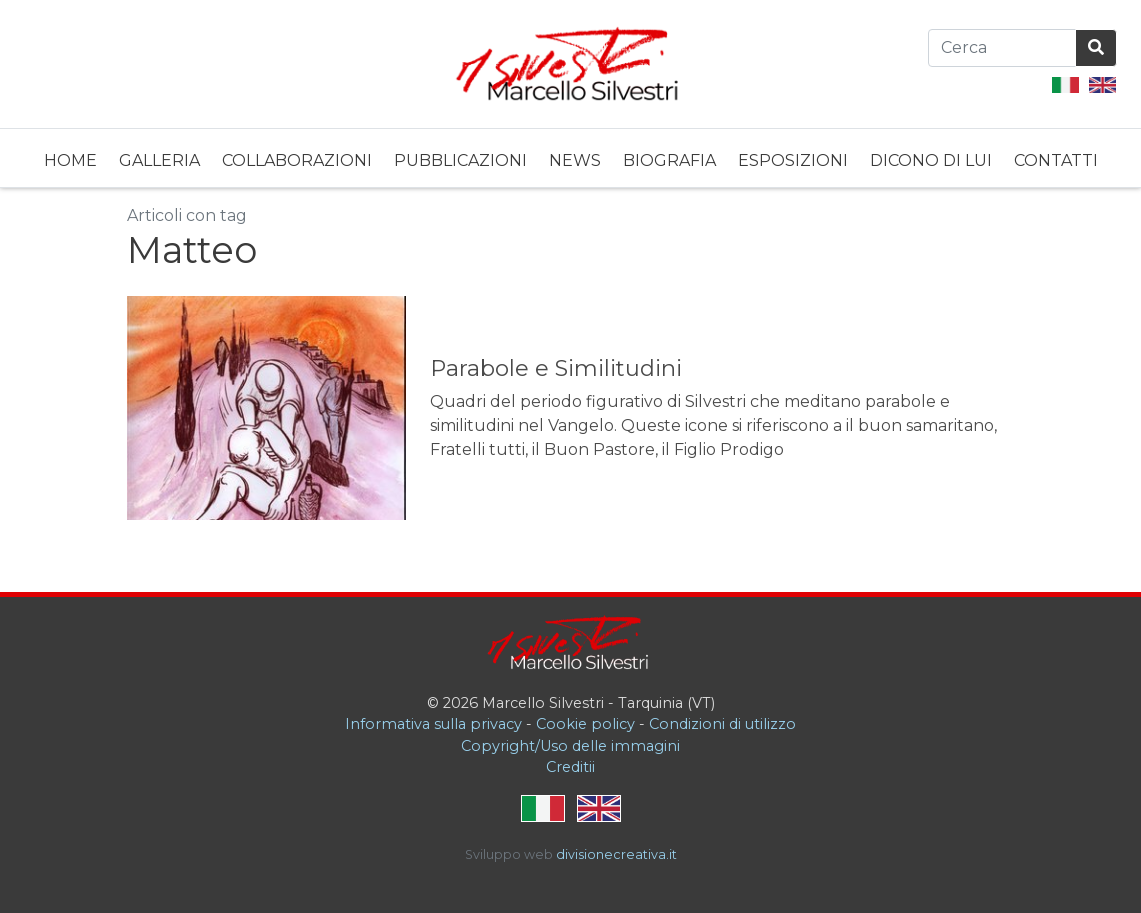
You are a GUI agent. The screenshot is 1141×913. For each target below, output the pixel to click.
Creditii (570, 767)
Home (70, 160)
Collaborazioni (297, 160)
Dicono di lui (931, 160)
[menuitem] (70, 158)
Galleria (159, 160)
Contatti (1056, 160)
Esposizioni (793, 160)
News (575, 160)
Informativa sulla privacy (433, 724)
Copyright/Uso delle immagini (570, 746)
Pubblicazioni (460, 160)
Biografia (669, 160)
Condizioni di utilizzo (722, 724)
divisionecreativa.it (616, 854)
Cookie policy (585, 724)
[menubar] (571, 158)
